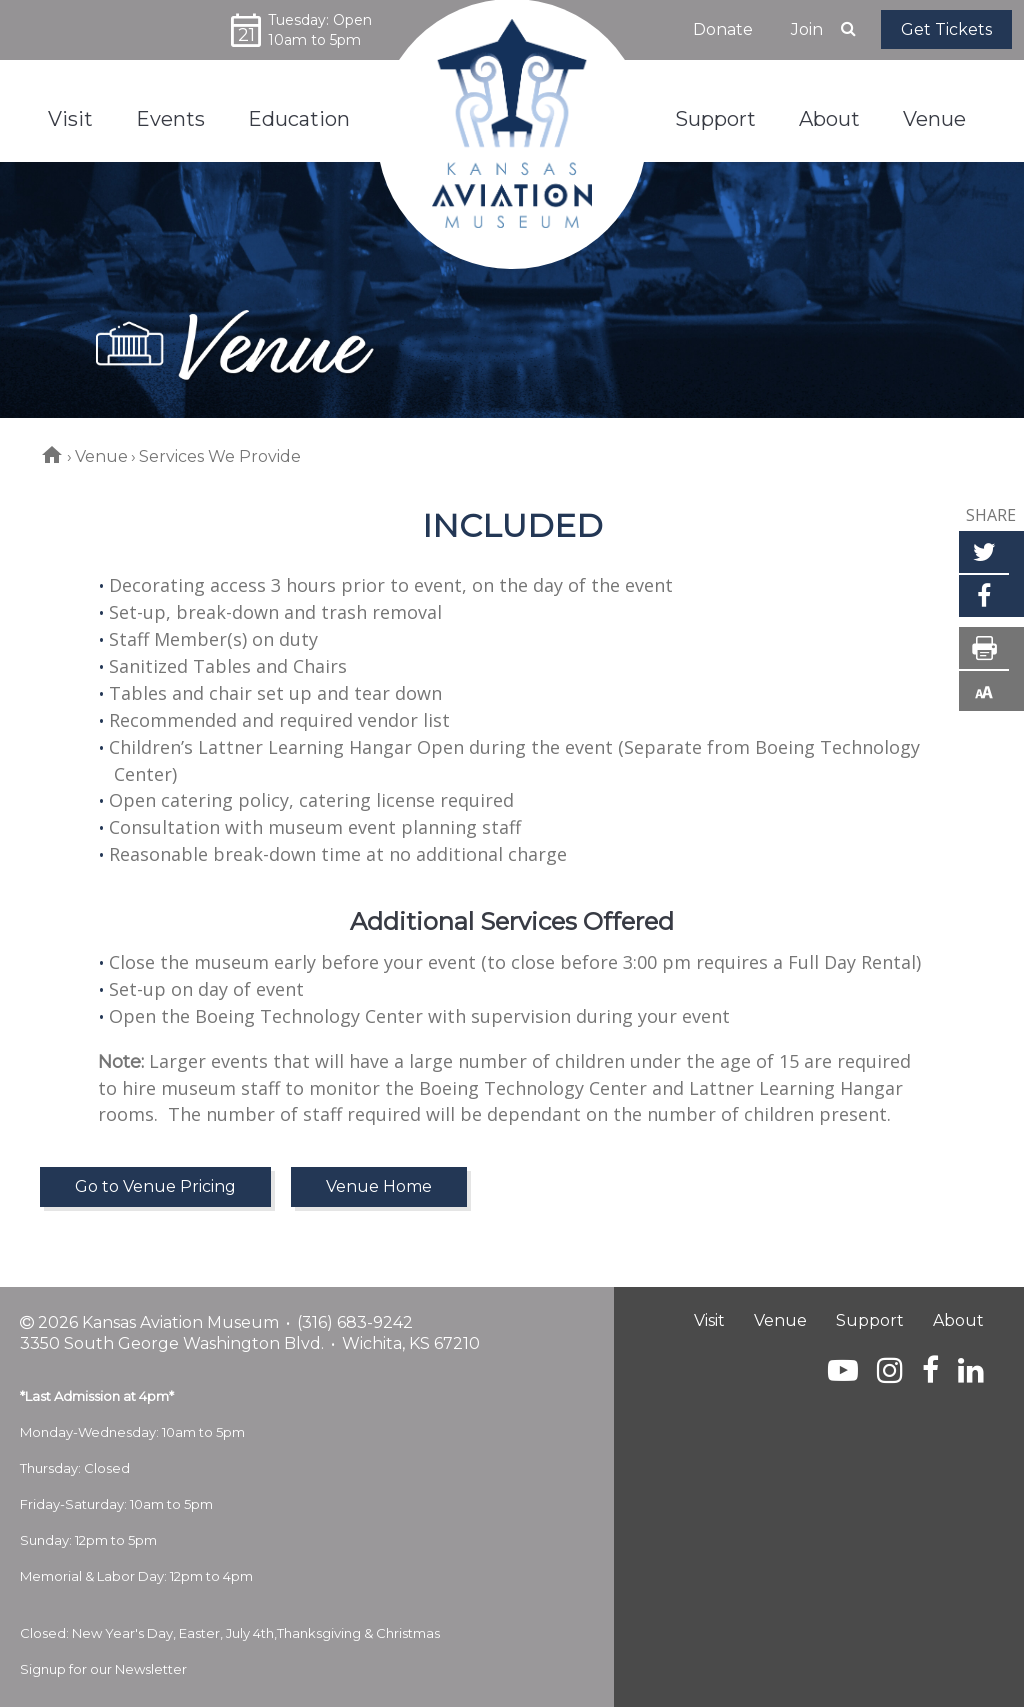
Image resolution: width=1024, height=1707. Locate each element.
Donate (723, 29)
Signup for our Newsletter (103, 1669)
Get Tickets (946, 29)
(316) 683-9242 (355, 1322)
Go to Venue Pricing (155, 1186)
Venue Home (379, 1186)
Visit (709, 1320)
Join (807, 29)
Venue (101, 456)
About (958, 1320)
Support (870, 1320)
